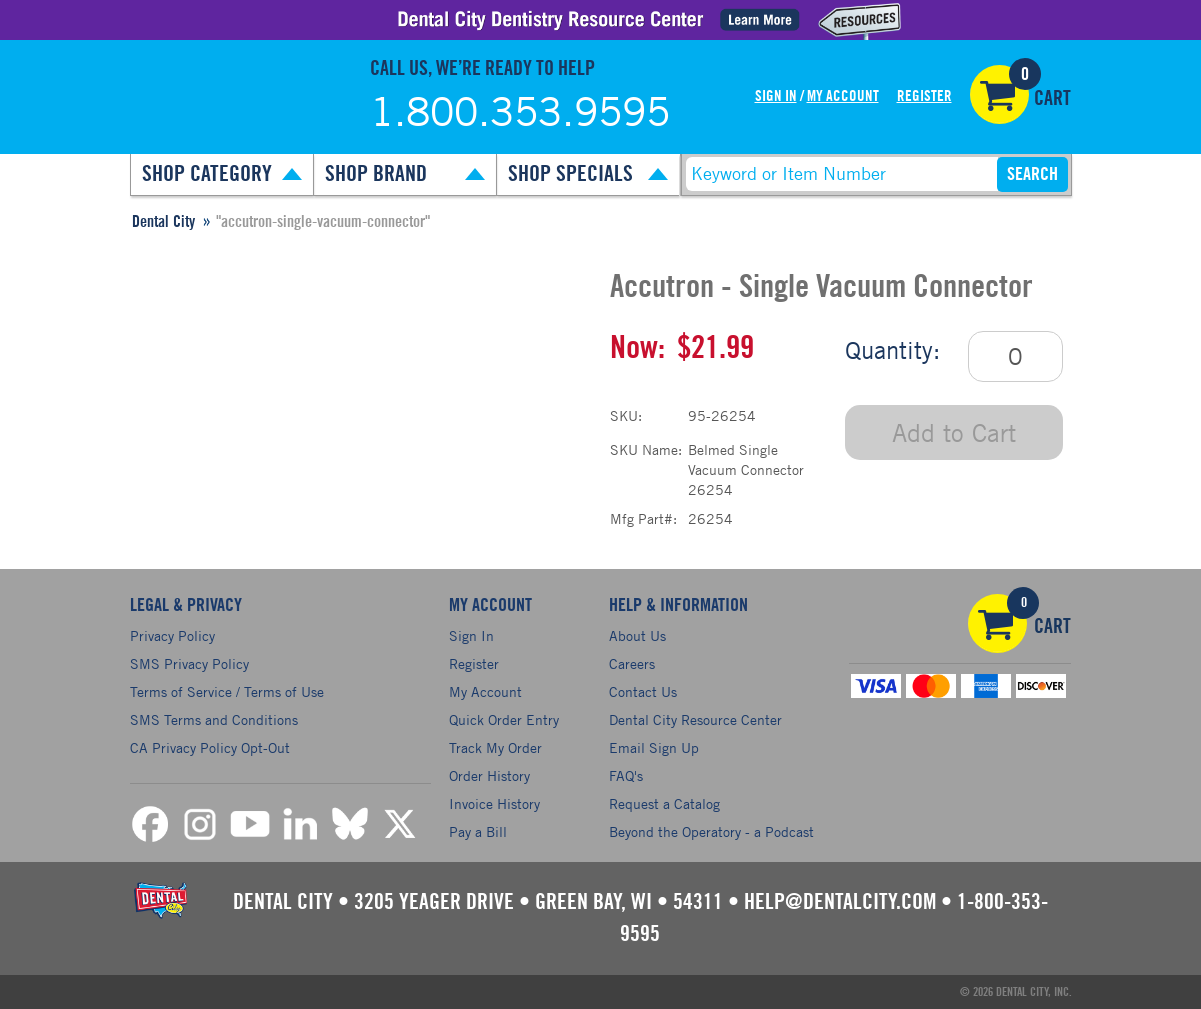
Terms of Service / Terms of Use (227, 691)
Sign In (776, 96)
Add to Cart (954, 432)
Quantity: (892, 350)
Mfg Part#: (643, 518)
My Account (843, 96)
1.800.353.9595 (520, 111)
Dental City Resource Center (695, 719)
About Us (637, 635)
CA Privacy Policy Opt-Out (210, 747)
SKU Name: (646, 449)
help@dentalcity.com (840, 902)
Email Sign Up (654, 747)
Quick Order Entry (504, 719)
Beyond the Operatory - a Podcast (711, 831)
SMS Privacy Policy (189, 663)
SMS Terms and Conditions (214, 719)
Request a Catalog (664, 803)
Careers (632, 663)
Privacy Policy (172, 635)
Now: (637, 348)
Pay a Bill (478, 831)
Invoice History (494, 803)
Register (924, 96)
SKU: (626, 415)
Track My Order (495, 747)
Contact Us (643, 691)
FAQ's (626, 775)
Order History (489, 775)
